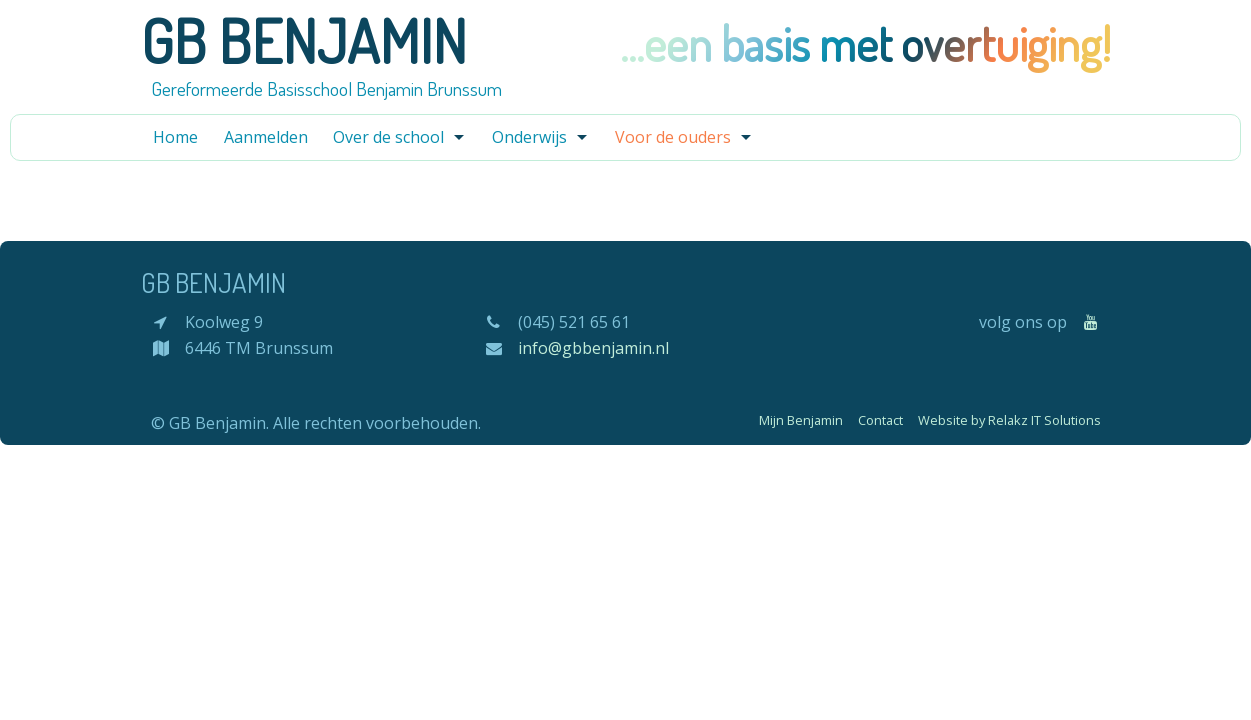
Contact (880, 420)
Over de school (388, 137)
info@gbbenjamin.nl (593, 348)
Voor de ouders (673, 137)
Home (175, 137)
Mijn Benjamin (801, 420)
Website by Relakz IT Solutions (1009, 420)
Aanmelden (266, 137)
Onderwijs (529, 137)
